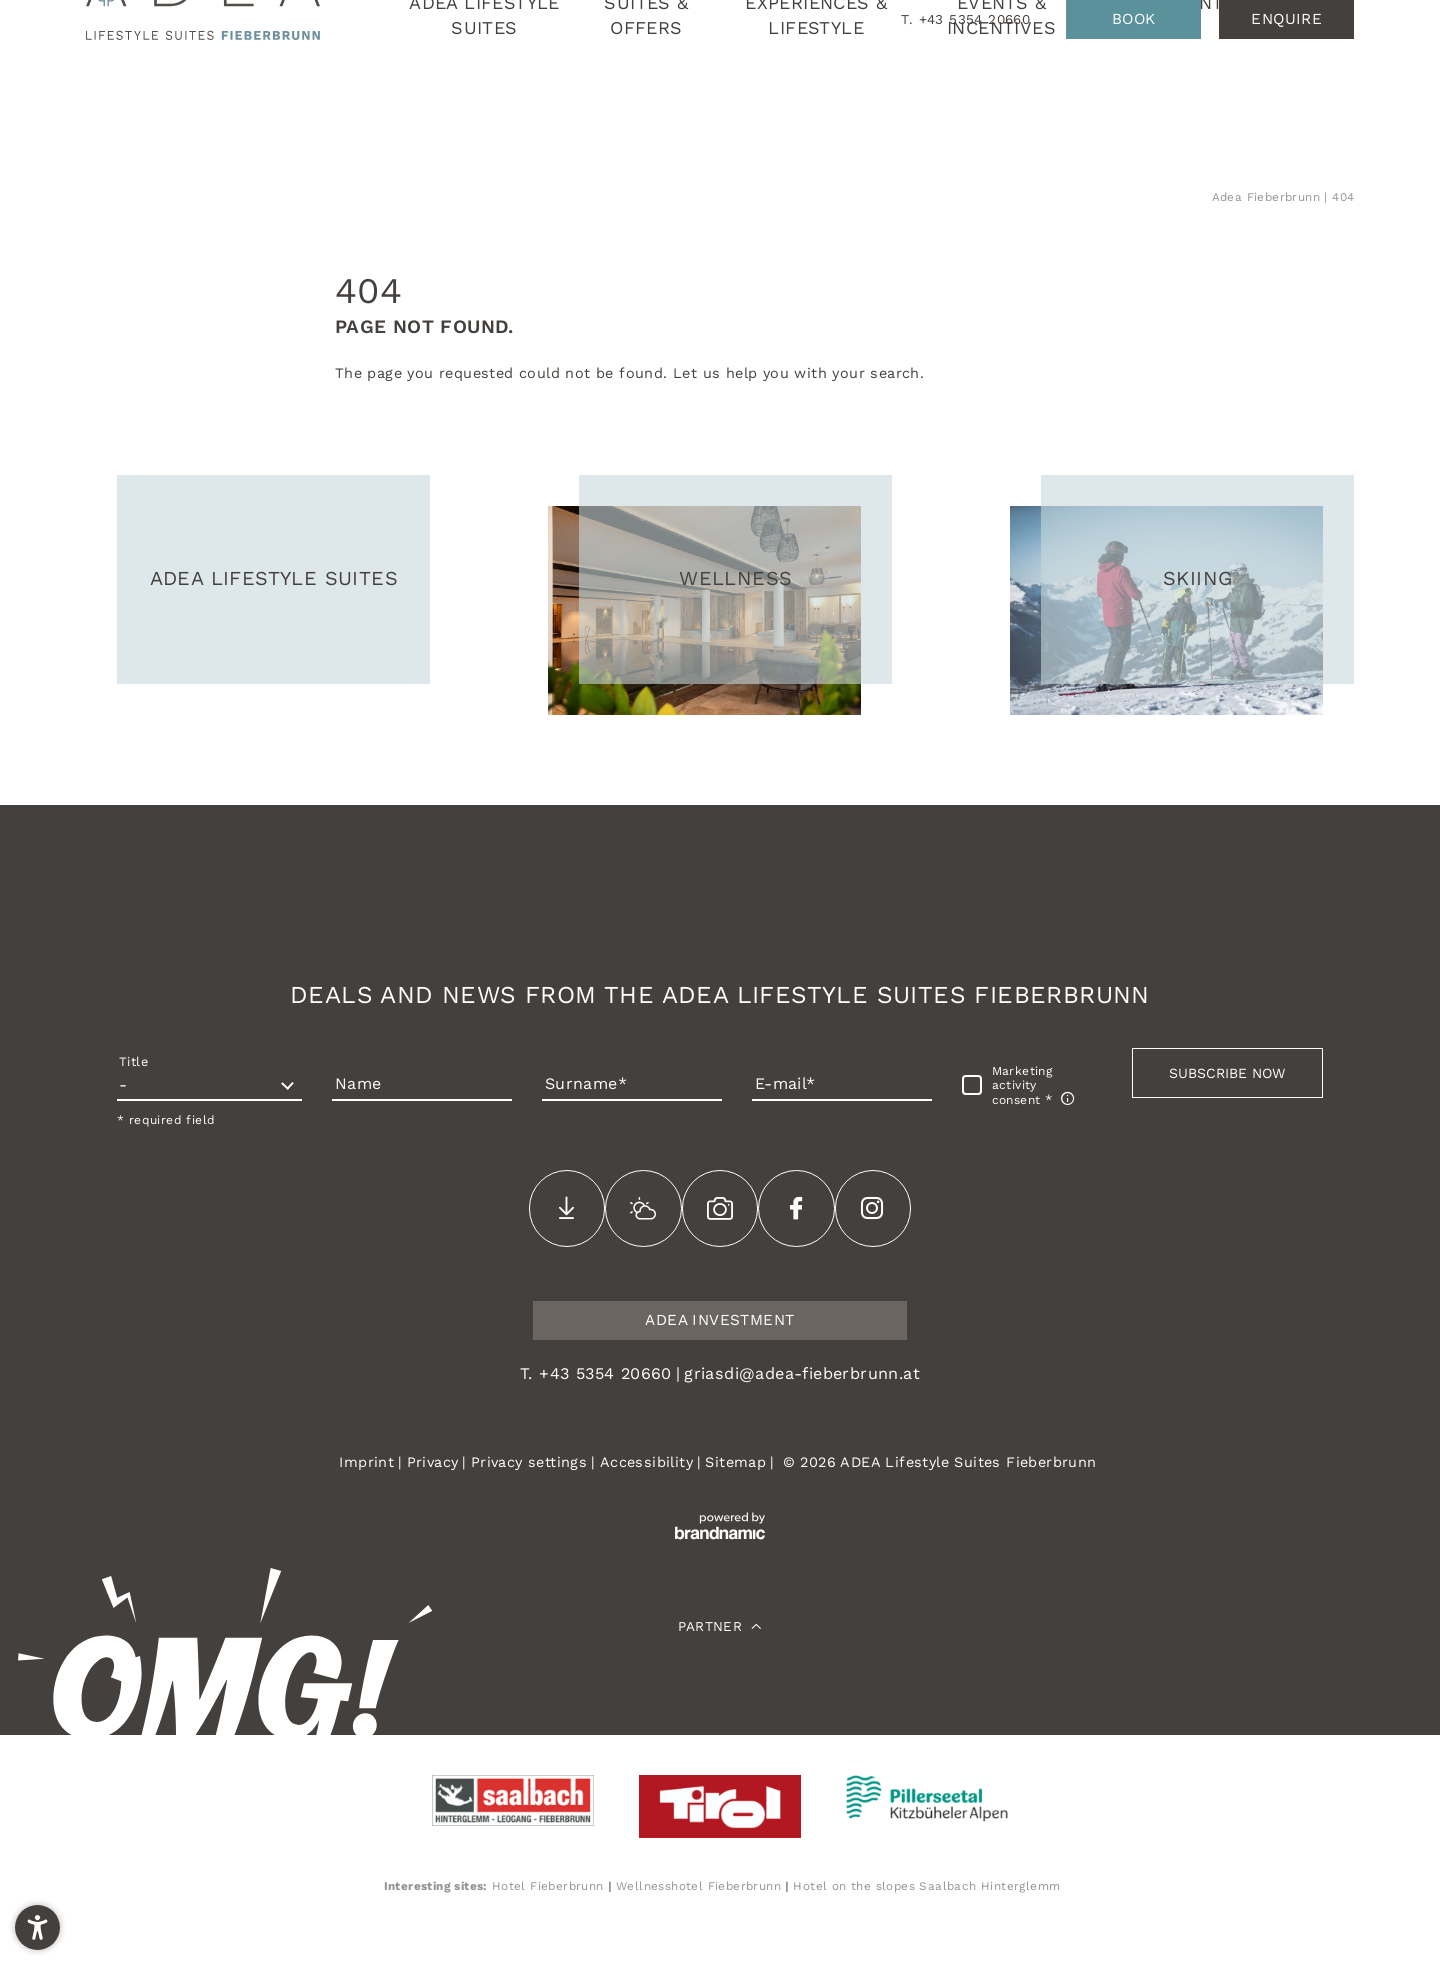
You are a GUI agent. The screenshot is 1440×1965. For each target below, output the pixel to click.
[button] (1227, 1073)
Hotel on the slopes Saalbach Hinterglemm (926, 1886)
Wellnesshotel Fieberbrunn (698, 1886)
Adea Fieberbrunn (1268, 197)
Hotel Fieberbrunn (548, 1886)
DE (1314, 113)
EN (1343, 113)
